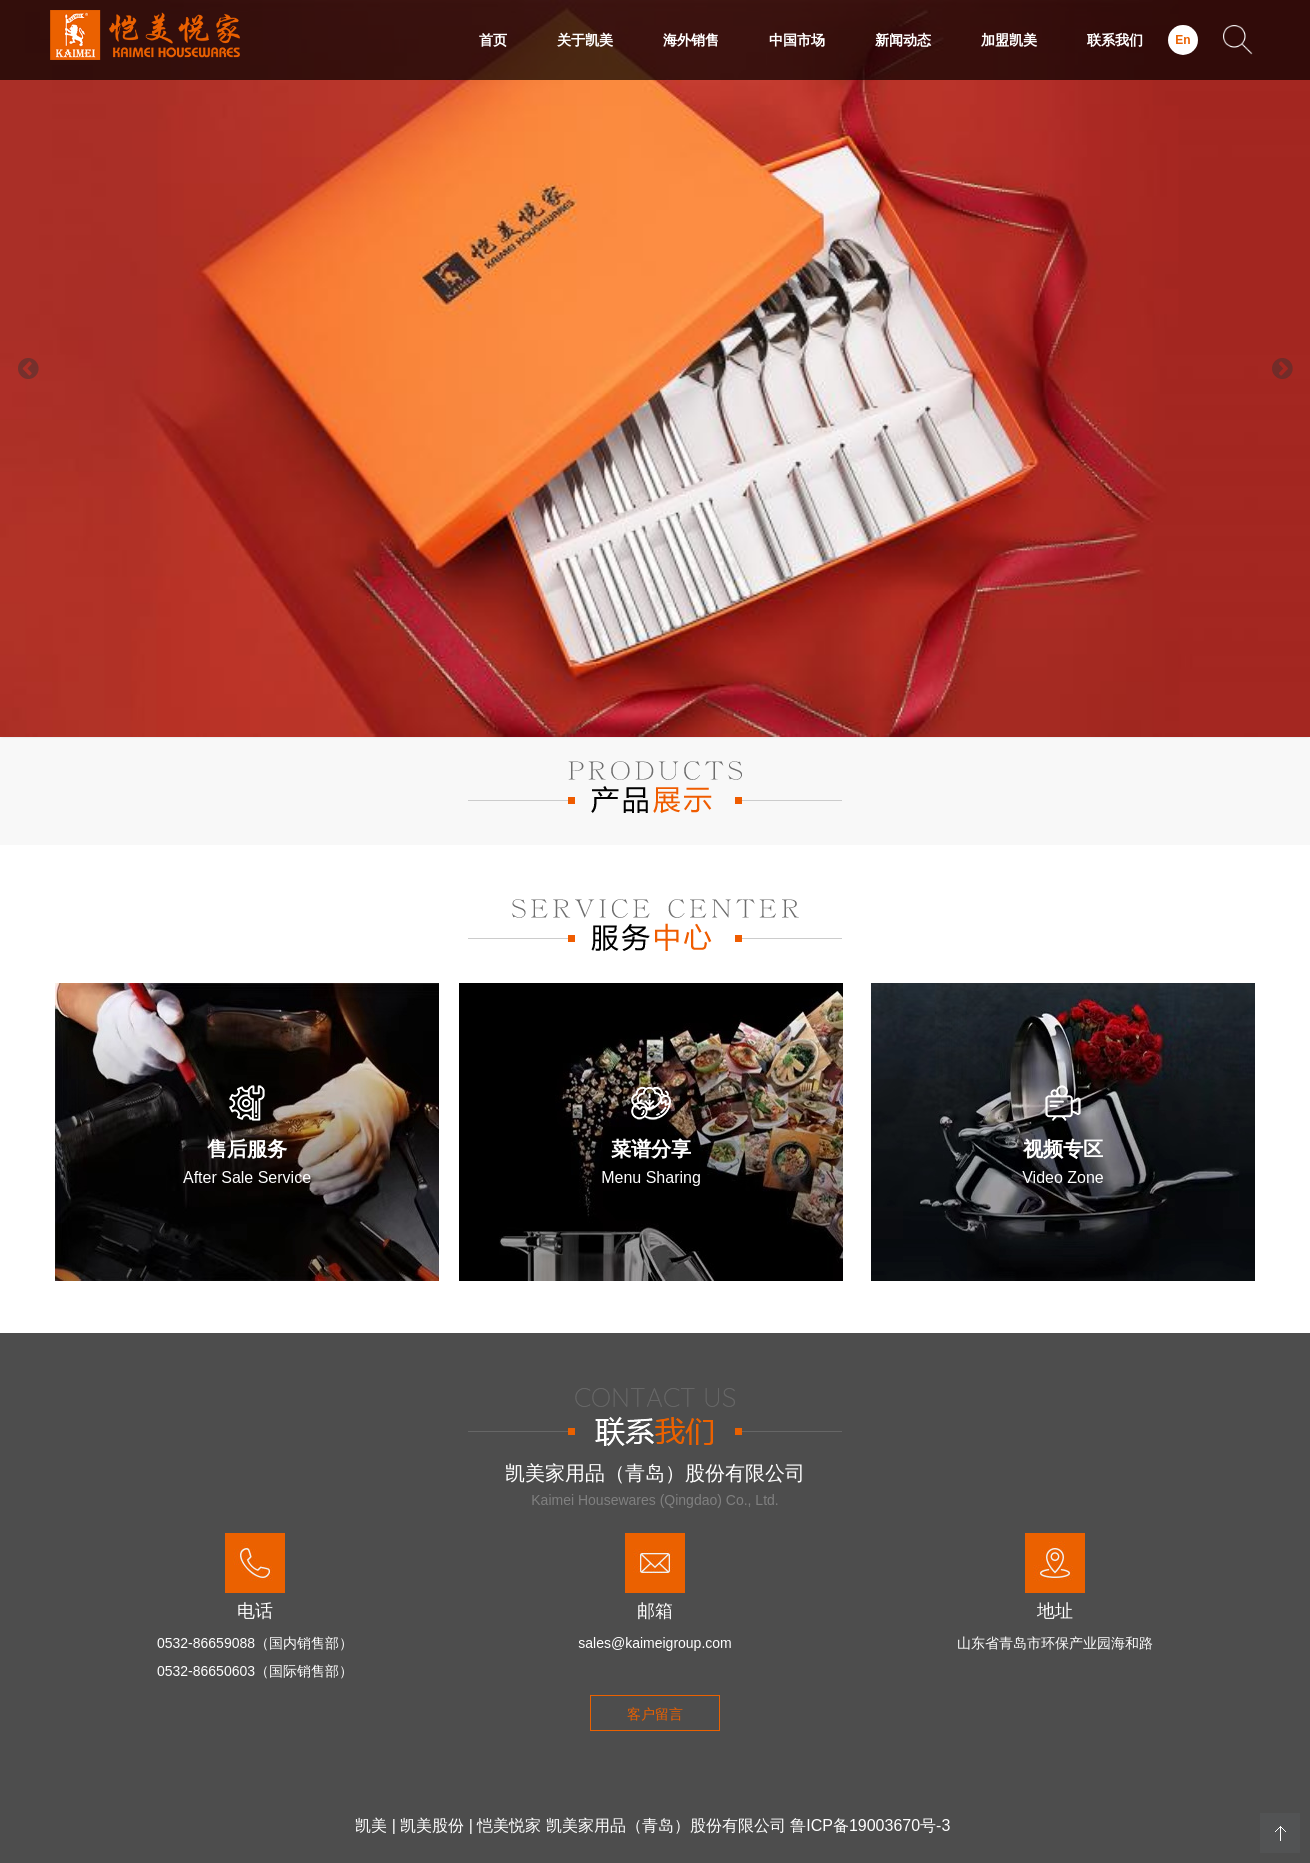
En (1182, 40)
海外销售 (691, 40)
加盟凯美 (1009, 40)
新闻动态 (903, 40)
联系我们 (1115, 40)
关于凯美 (585, 40)
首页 (493, 40)
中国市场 (797, 40)
